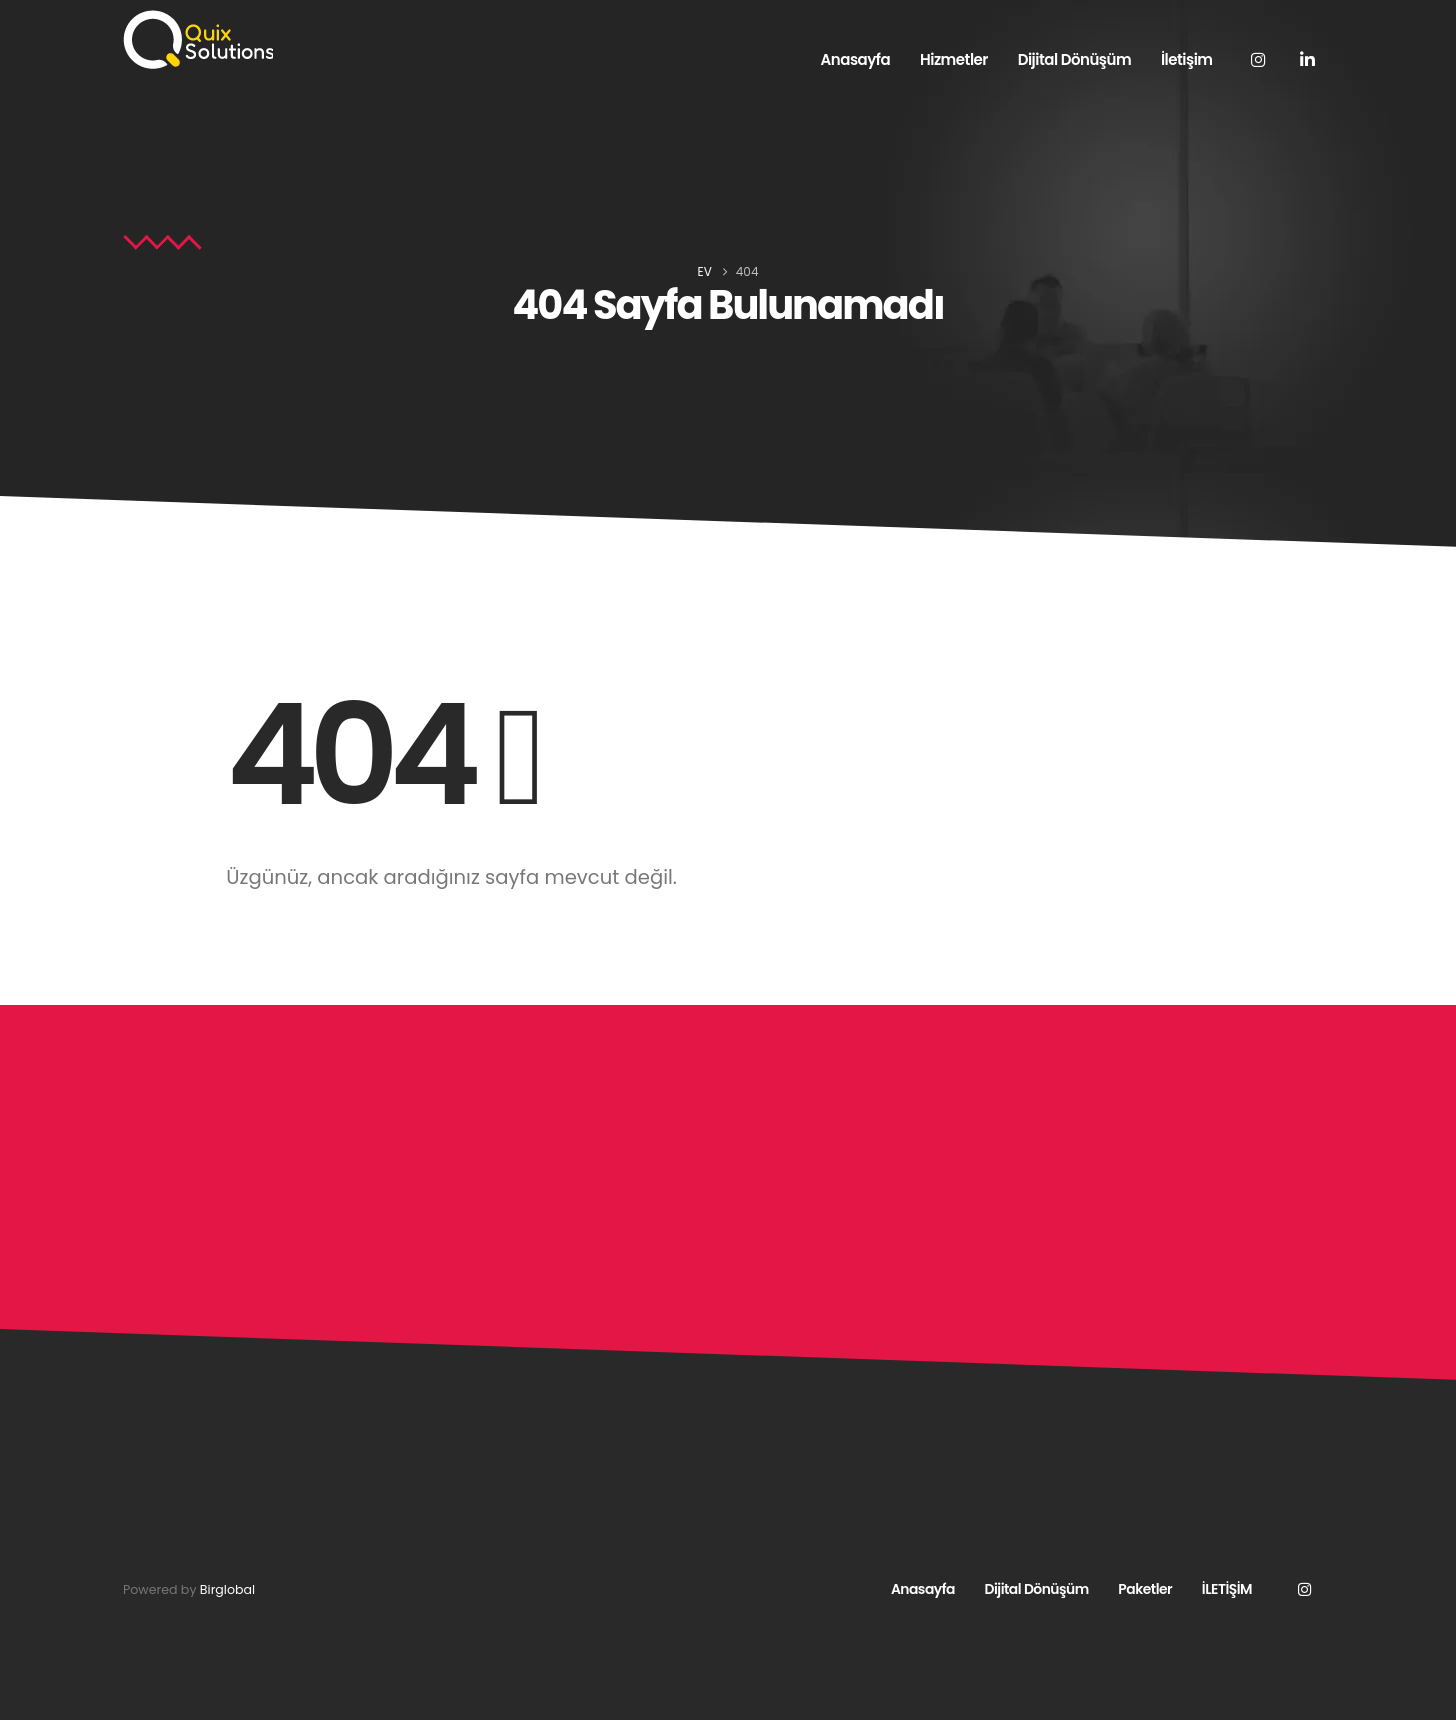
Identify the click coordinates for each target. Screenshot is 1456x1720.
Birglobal (227, 1589)
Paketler (1145, 1589)
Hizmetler (954, 59)
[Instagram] (1259, 59)
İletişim (1187, 59)
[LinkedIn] (1308, 59)
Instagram (1304, 1589)
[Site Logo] (198, 40)
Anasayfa (856, 59)
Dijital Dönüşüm (1074, 59)
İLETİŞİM (1227, 1589)
